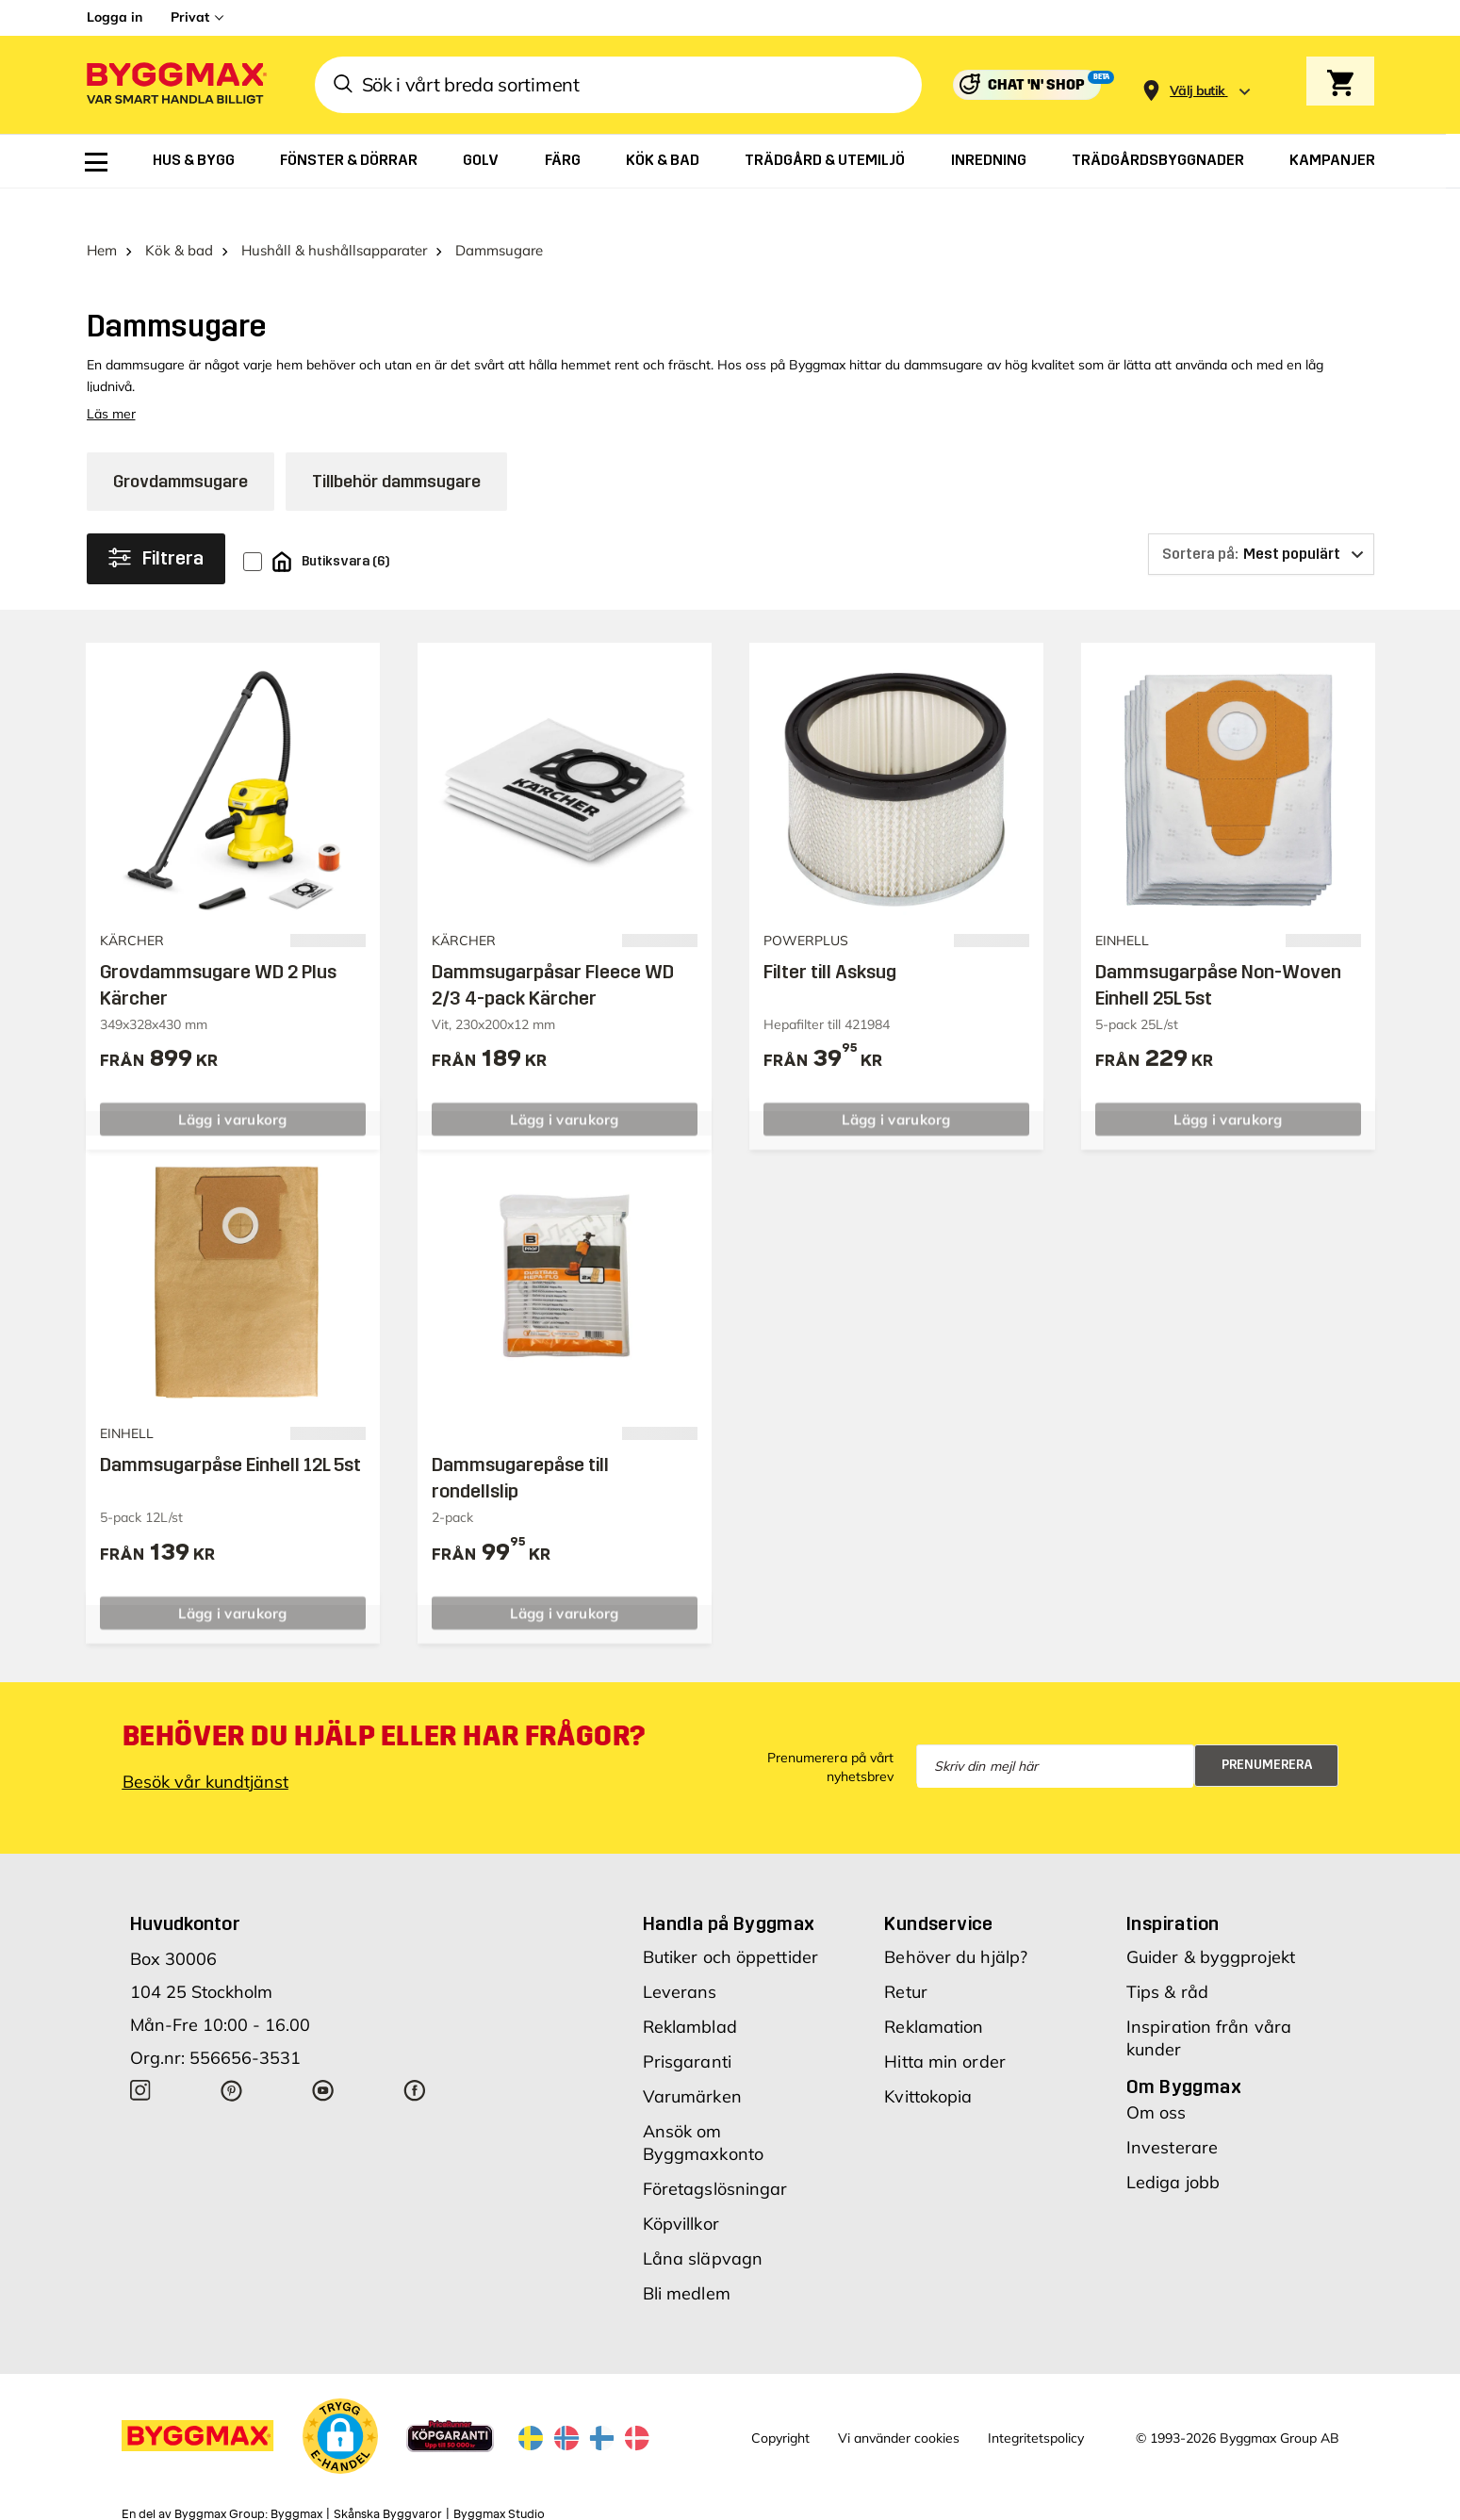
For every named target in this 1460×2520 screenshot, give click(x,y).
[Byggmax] (175, 85)
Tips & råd (1167, 1954)
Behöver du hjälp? (955, 1919)
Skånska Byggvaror (388, 2477)
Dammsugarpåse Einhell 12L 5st (230, 1427)
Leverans (680, 1954)
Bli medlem (686, 2255)
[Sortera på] (1261, 517)
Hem (102, 213)
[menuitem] (96, 162)
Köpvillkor (681, 2186)
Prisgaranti (687, 2024)
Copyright (780, 2401)
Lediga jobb (1173, 2144)
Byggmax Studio (499, 2477)
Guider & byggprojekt (1210, 1919)
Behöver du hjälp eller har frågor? (384, 1698)
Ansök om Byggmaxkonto (703, 2105)
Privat (190, 16)
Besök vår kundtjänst (205, 1744)
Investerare (1172, 2109)
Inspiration (1172, 1885)
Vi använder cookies (899, 2401)
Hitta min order (945, 2024)
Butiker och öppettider (730, 1919)
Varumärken (692, 2059)
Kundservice (938, 1885)
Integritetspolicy (1036, 2401)
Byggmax (296, 2477)
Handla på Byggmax (729, 1885)
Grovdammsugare (180, 444)
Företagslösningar (715, 2151)
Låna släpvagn (703, 2221)
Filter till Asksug (829, 935)
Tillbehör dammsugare (396, 444)
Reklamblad (690, 1989)
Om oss (1156, 2075)
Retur (905, 1954)
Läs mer (111, 376)
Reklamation (933, 1989)
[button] (340, 2398)
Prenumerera (1267, 1728)
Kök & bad (179, 213)
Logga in (114, 16)
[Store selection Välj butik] (1197, 91)
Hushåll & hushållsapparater (334, 213)
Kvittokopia (928, 2059)
